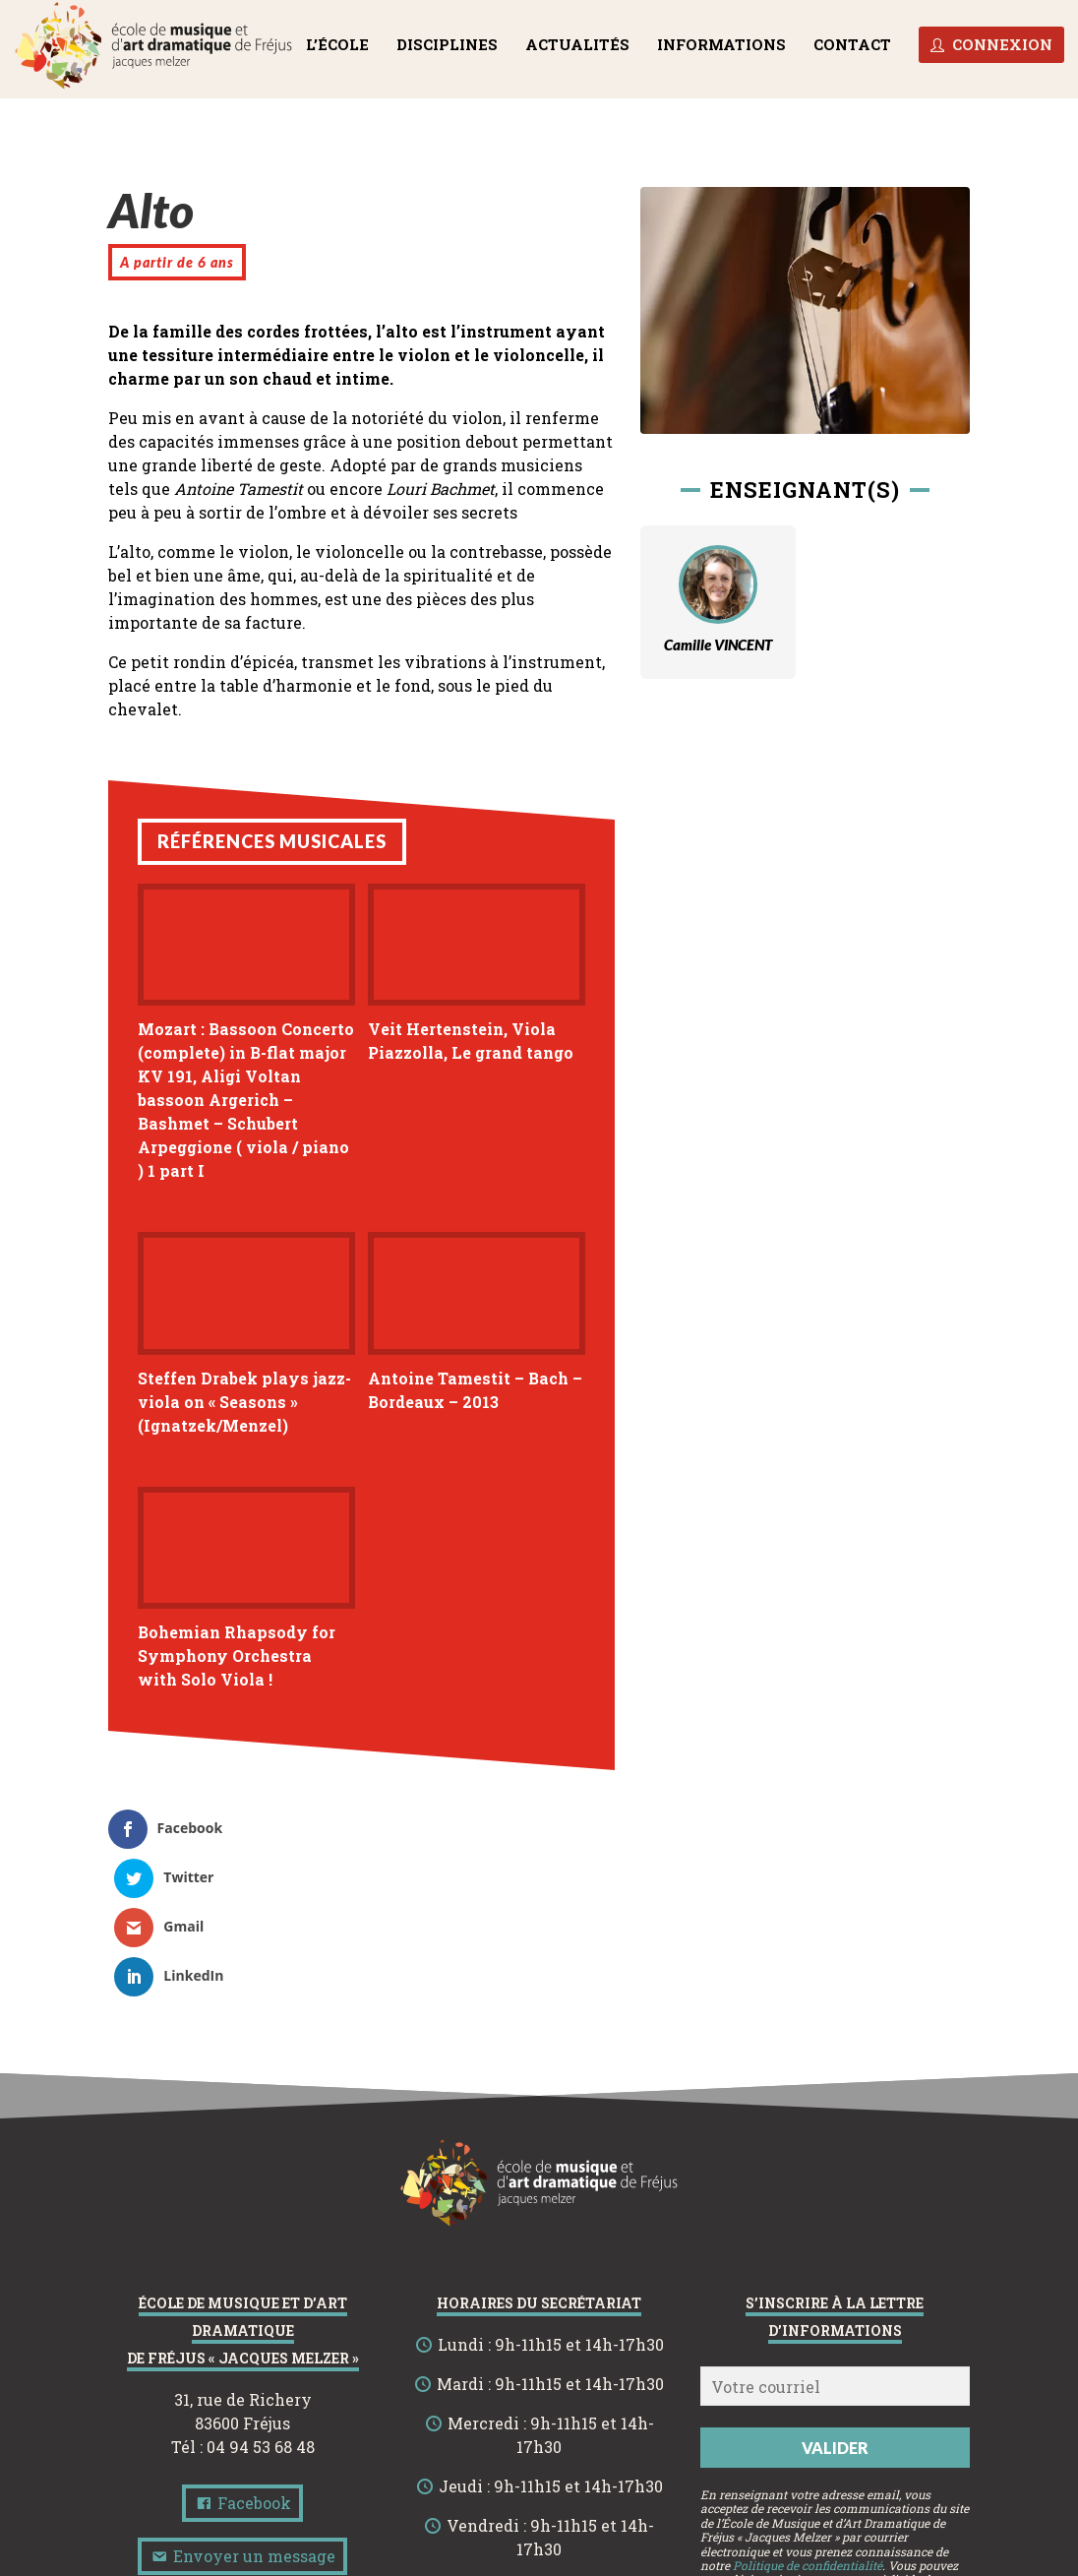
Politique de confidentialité (807, 2420)
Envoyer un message (242, 2411)
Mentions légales (452, 2559)
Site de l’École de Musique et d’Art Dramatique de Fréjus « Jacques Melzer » (539, 2539)
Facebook (242, 2358)
